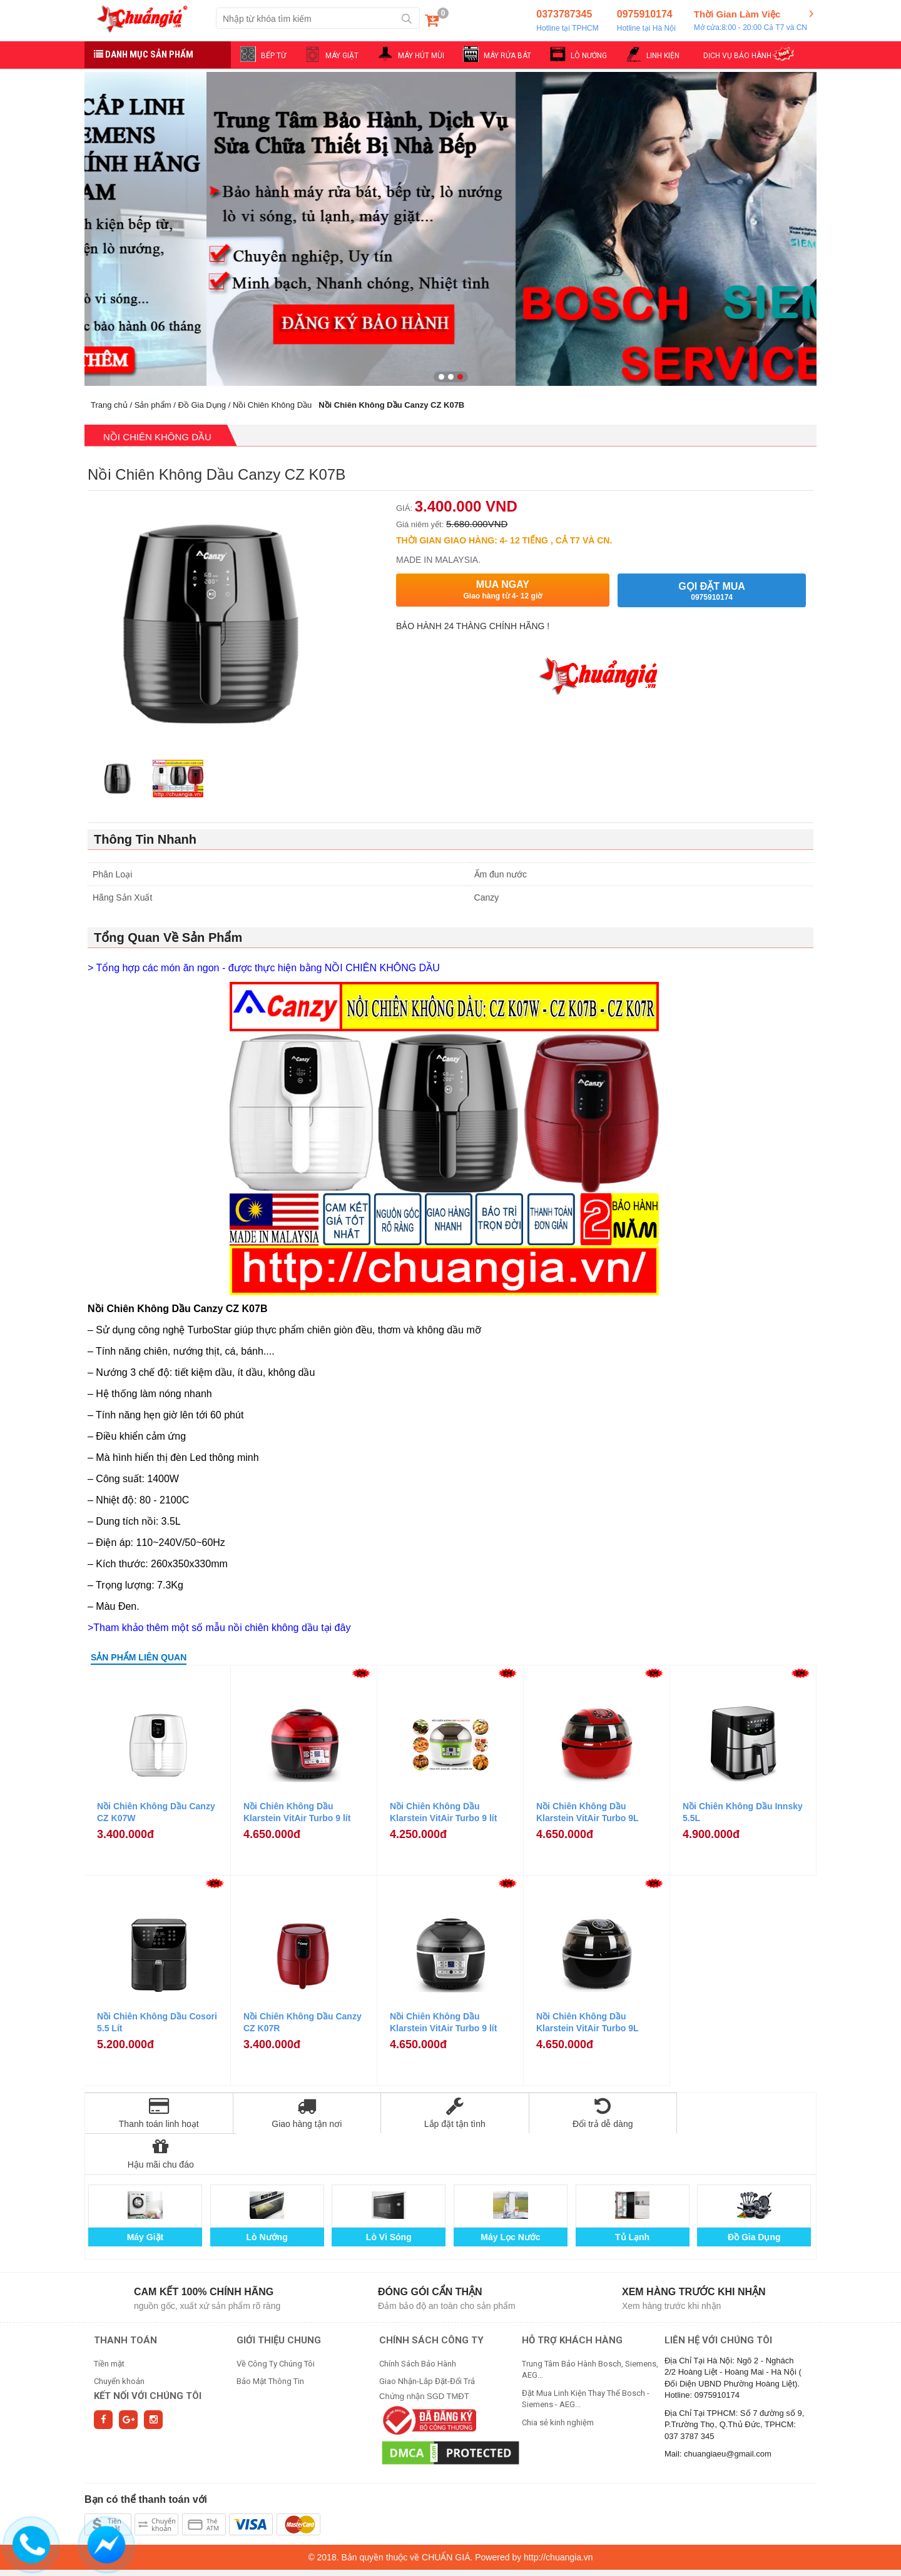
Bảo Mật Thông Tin (270, 2340)
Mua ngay (502, 590)
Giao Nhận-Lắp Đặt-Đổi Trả (427, 2340)
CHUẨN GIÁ (446, 2517)
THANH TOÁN (125, 2299)
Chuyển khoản (119, 2340)
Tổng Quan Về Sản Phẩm (168, 937)
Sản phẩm (153, 405)
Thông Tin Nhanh (145, 839)
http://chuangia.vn (558, 2517)
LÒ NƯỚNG (589, 55)
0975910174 (646, 21)
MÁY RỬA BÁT (507, 55)
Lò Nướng (267, 2196)
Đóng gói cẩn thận (430, 2251)
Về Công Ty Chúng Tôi (276, 2323)
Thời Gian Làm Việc (750, 21)
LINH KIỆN (663, 55)
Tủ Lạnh (632, 2196)
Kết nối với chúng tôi (147, 2355)
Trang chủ (109, 405)
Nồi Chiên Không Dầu (272, 405)
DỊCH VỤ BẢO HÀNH (737, 55)
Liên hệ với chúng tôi (718, 2299)
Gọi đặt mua (712, 591)
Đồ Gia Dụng (202, 405)
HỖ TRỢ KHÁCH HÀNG (572, 2299)
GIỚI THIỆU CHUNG (279, 2299)
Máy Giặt (145, 2196)
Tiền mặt (109, 2323)
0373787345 (567, 21)
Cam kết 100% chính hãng (203, 2251)
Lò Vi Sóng (389, 2196)
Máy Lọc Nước (510, 2196)
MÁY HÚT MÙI (421, 55)
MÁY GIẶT (342, 55)
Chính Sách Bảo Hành (417, 2323)
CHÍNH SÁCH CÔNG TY (431, 2299)
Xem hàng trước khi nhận (694, 2251)
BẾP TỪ (273, 55)
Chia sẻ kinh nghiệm (558, 2382)
